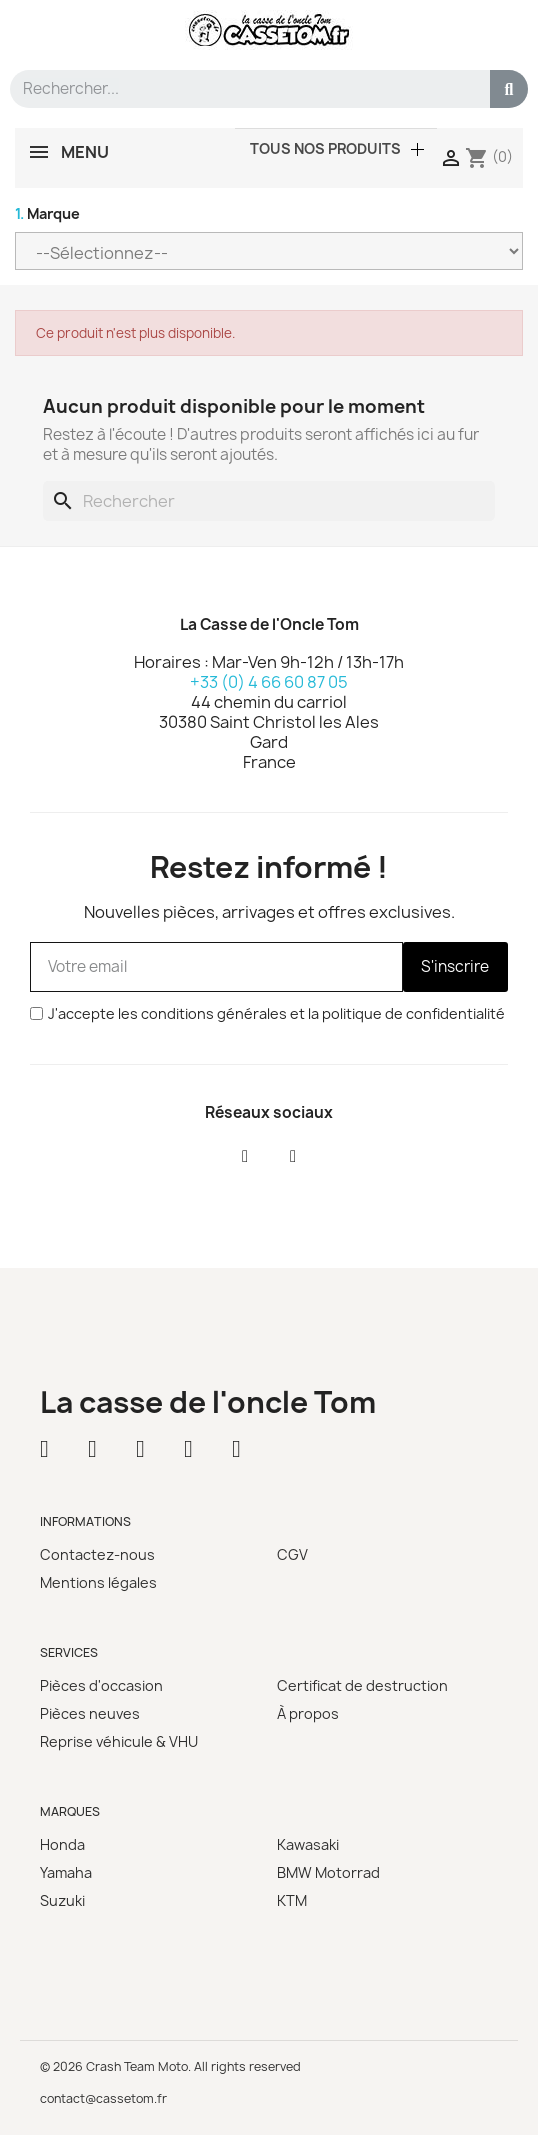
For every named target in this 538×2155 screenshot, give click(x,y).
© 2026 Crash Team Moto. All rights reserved (170, 2066)
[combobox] (241, 89)
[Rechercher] (269, 501)
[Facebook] (245, 1157)
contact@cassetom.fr (103, 2098)
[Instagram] (293, 1157)
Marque (47, 213)
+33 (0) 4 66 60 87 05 (269, 682)
